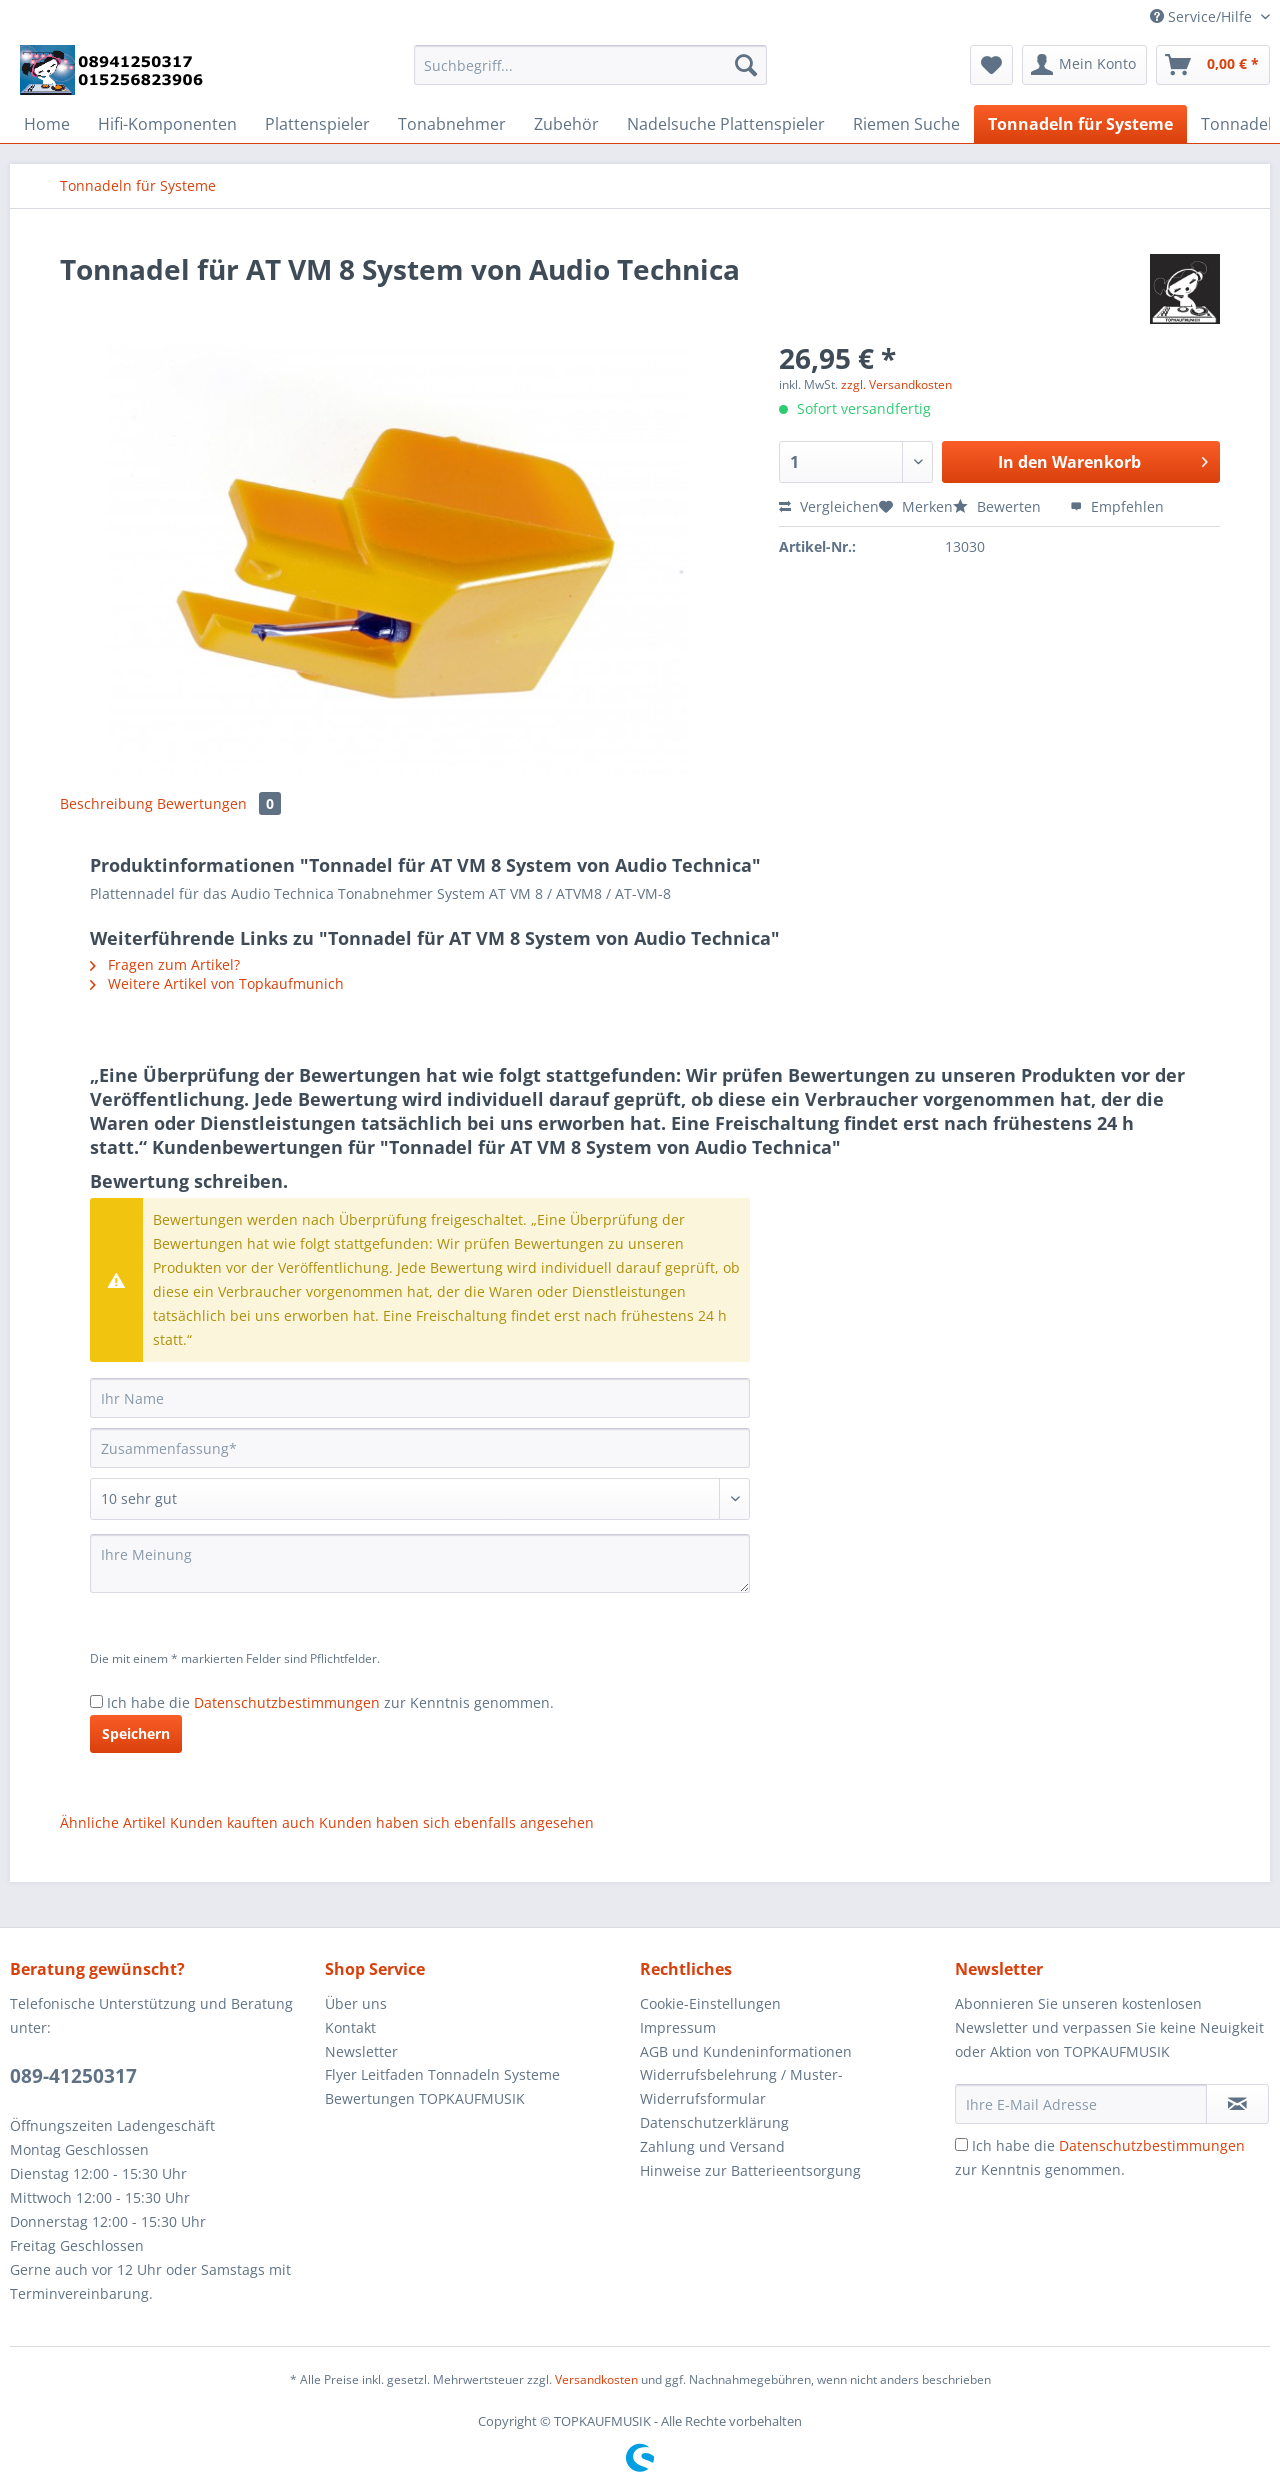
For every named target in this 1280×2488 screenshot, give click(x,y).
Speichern (136, 1733)
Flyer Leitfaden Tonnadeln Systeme (442, 2074)
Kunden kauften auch (242, 1822)
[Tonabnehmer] (452, 124)
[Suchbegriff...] (590, 65)
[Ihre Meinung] (420, 1563)
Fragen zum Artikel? (165, 964)
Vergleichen (829, 506)
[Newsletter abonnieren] (1237, 2104)
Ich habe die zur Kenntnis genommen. (330, 1702)
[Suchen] (746, 65)
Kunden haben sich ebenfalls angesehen (456, 1822)
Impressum (678, 2027)
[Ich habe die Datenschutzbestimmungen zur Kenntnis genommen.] (96, 1701)
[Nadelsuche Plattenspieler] (726, 124)
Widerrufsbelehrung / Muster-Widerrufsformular (741, 2086)
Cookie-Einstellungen (710, 2003)
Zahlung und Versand (712, 2146)
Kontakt (350, 2027)
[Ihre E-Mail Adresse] (1081, 2104)
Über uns (356, 2003)
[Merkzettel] (991, 65)
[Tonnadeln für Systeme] (1080, 124)
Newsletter (361, 2051)
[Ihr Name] (420, 1398)
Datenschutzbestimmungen (287, 1702)
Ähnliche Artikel (113, 1822)
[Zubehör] (566, 124)
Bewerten (999, 506)
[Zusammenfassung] (420, 1448)
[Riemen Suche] (906, 124)
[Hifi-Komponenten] (167, 124)
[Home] (47, 124)
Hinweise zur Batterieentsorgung (750, 2170)
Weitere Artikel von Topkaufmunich (217, 983)
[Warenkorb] (1213, 65)
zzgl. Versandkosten (896, 384)
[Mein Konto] (1084, 65)
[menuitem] (590, 74)
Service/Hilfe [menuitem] (1203, 16)
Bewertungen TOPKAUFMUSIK (425, 2098)
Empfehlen (1117, 506)
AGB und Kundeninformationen (746, 2051)
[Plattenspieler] (317, 124)
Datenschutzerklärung (714, 2122)
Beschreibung (106, 803)
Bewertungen (219, 803)
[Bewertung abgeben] (420, 1499)
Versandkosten (596, 2379)
